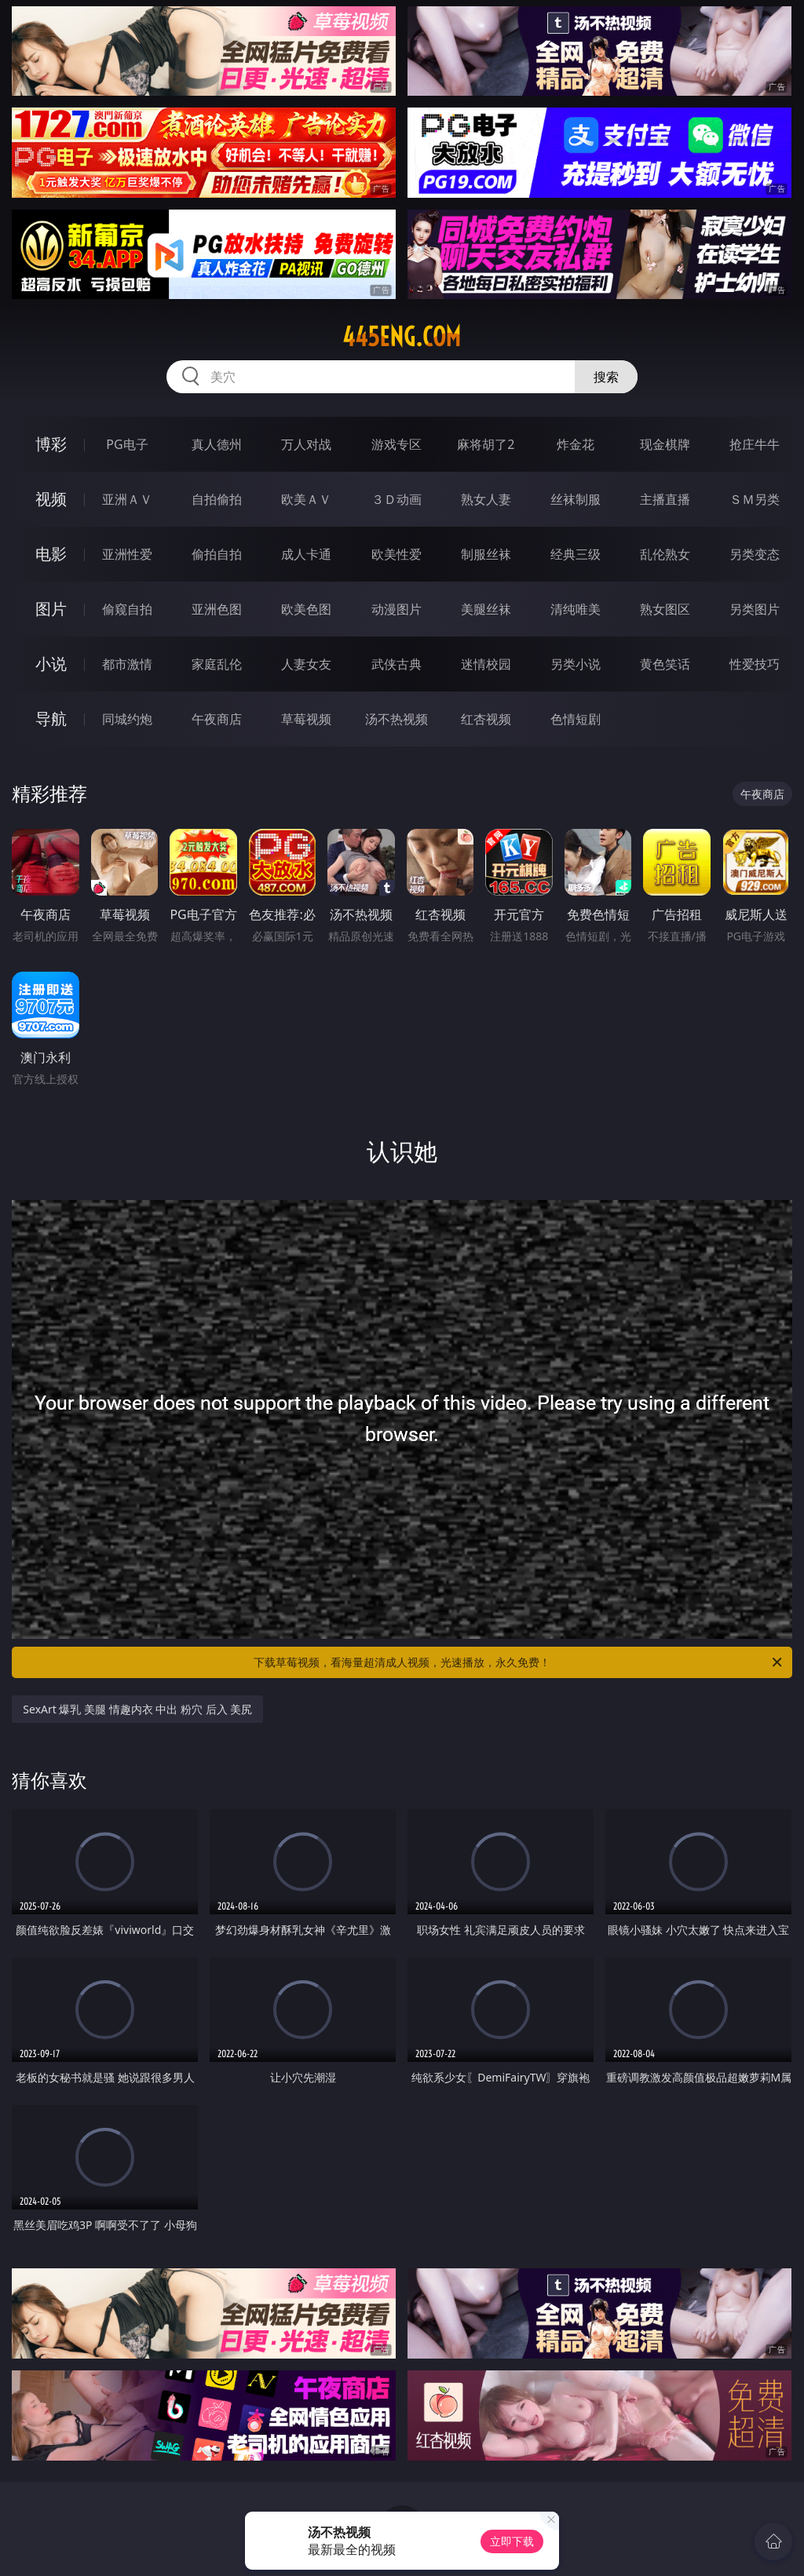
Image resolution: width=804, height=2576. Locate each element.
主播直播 (665, 499)
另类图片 (754, 609)
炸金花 (575, 444)
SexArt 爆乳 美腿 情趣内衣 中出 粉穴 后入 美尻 (137, 1709)
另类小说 (575, 664)
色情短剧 (575, 719)
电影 (51, 553)
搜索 (606, 376)
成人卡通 (306, 554)
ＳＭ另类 (754, 499)
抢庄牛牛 (754, 444)
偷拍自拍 (217, 554)
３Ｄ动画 (396, 499)
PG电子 (127, 444)
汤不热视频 (396, 719)
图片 (51, 608)
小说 (51, 663)
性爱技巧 (754, 664)
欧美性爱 (396, 554)
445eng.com (401, 336)
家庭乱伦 (217, 664)
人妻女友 (306, 664)
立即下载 (512, 2541)
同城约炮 (127, 719)
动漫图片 (396, 609)
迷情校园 (486, 664)
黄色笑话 (665, 664)
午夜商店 (217, 719)
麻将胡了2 (485, 444)
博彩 (51, 443)
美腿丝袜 (486, 609)
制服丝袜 (486, 554)
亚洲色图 (217, 609)
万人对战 (306, 444)
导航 (51, 718)
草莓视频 (306, 719)
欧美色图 (306, 609)
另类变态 (754, 554)
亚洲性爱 (127, 554)
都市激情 (127, 664)
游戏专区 (396, 444)
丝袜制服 (575, 499)
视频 (51, 498)
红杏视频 (486, 719)
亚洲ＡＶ (127, 499)
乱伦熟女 (665, 554)
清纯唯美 (575, 609)
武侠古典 (396, 664)
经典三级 (575, 554)
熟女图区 (665, 609)
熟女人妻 (486, 499)
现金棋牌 (665, 444)
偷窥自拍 (127, 609)
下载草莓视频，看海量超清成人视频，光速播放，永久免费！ (519, 1662)
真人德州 (217, 444)
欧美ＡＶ (306, 499)
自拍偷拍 (217, 499)
